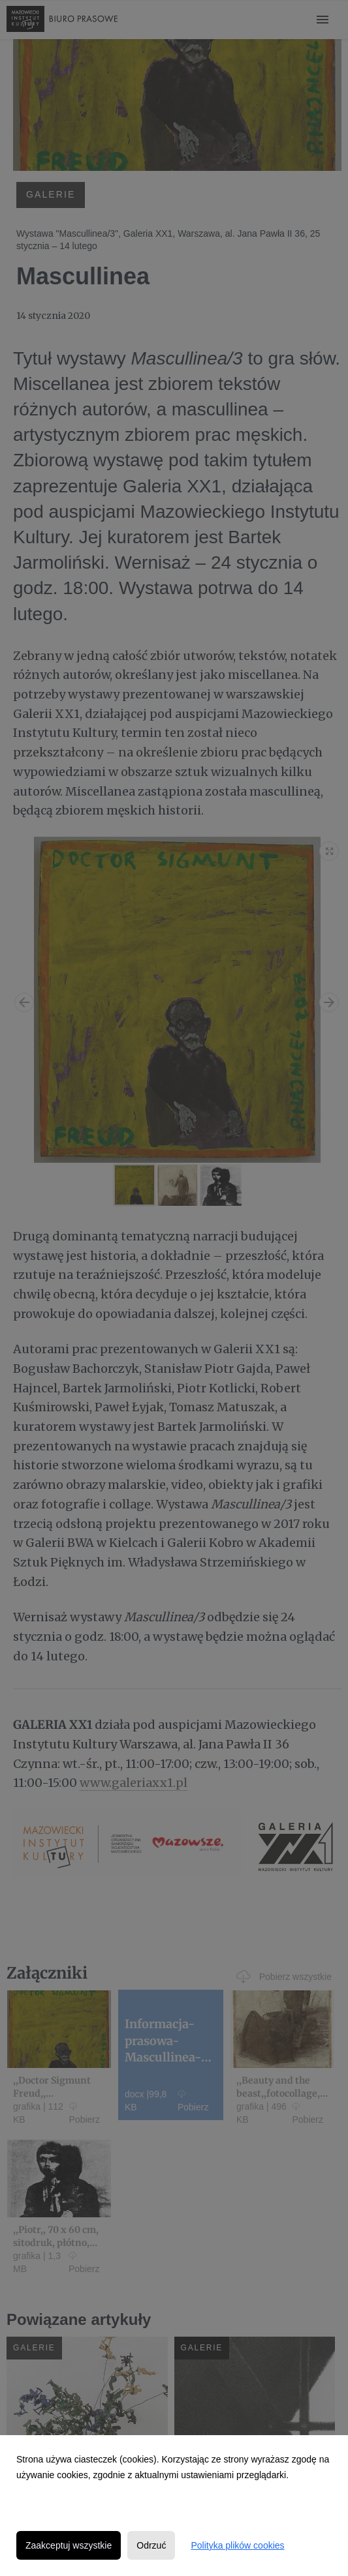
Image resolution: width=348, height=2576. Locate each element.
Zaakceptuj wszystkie (68, 2545)
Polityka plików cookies (237, 2545)
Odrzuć (151, 2545)
